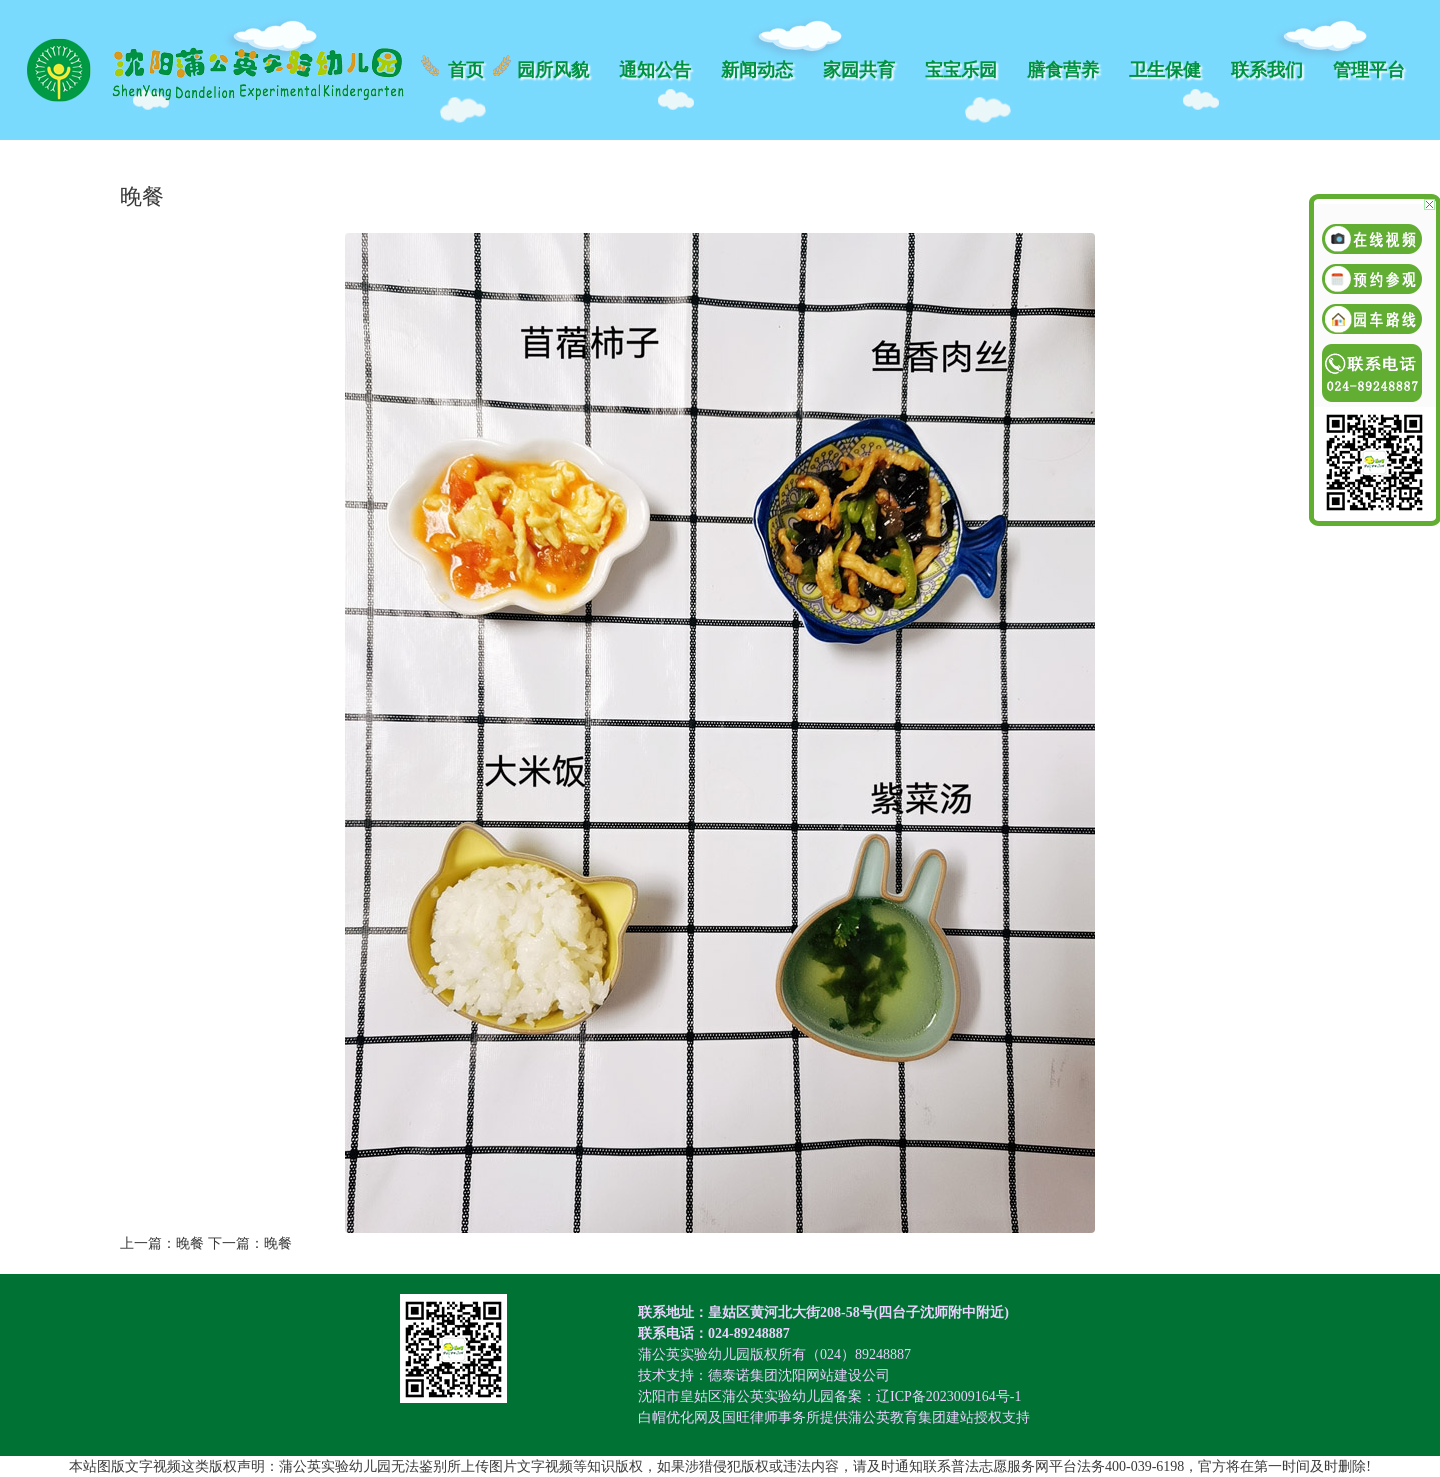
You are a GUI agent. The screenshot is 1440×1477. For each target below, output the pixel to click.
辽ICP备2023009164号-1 (948, 1396)
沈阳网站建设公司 (834, 1375)
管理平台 (1369, 70)
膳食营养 (1063, 70)
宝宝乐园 (961, 70)
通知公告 (655, 70)
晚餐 (190, 1243)
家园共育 (859, 70)
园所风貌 (553, 70)
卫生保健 (1165, 70)
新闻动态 (757, 70)
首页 (466, 70)
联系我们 (1267, 70)
